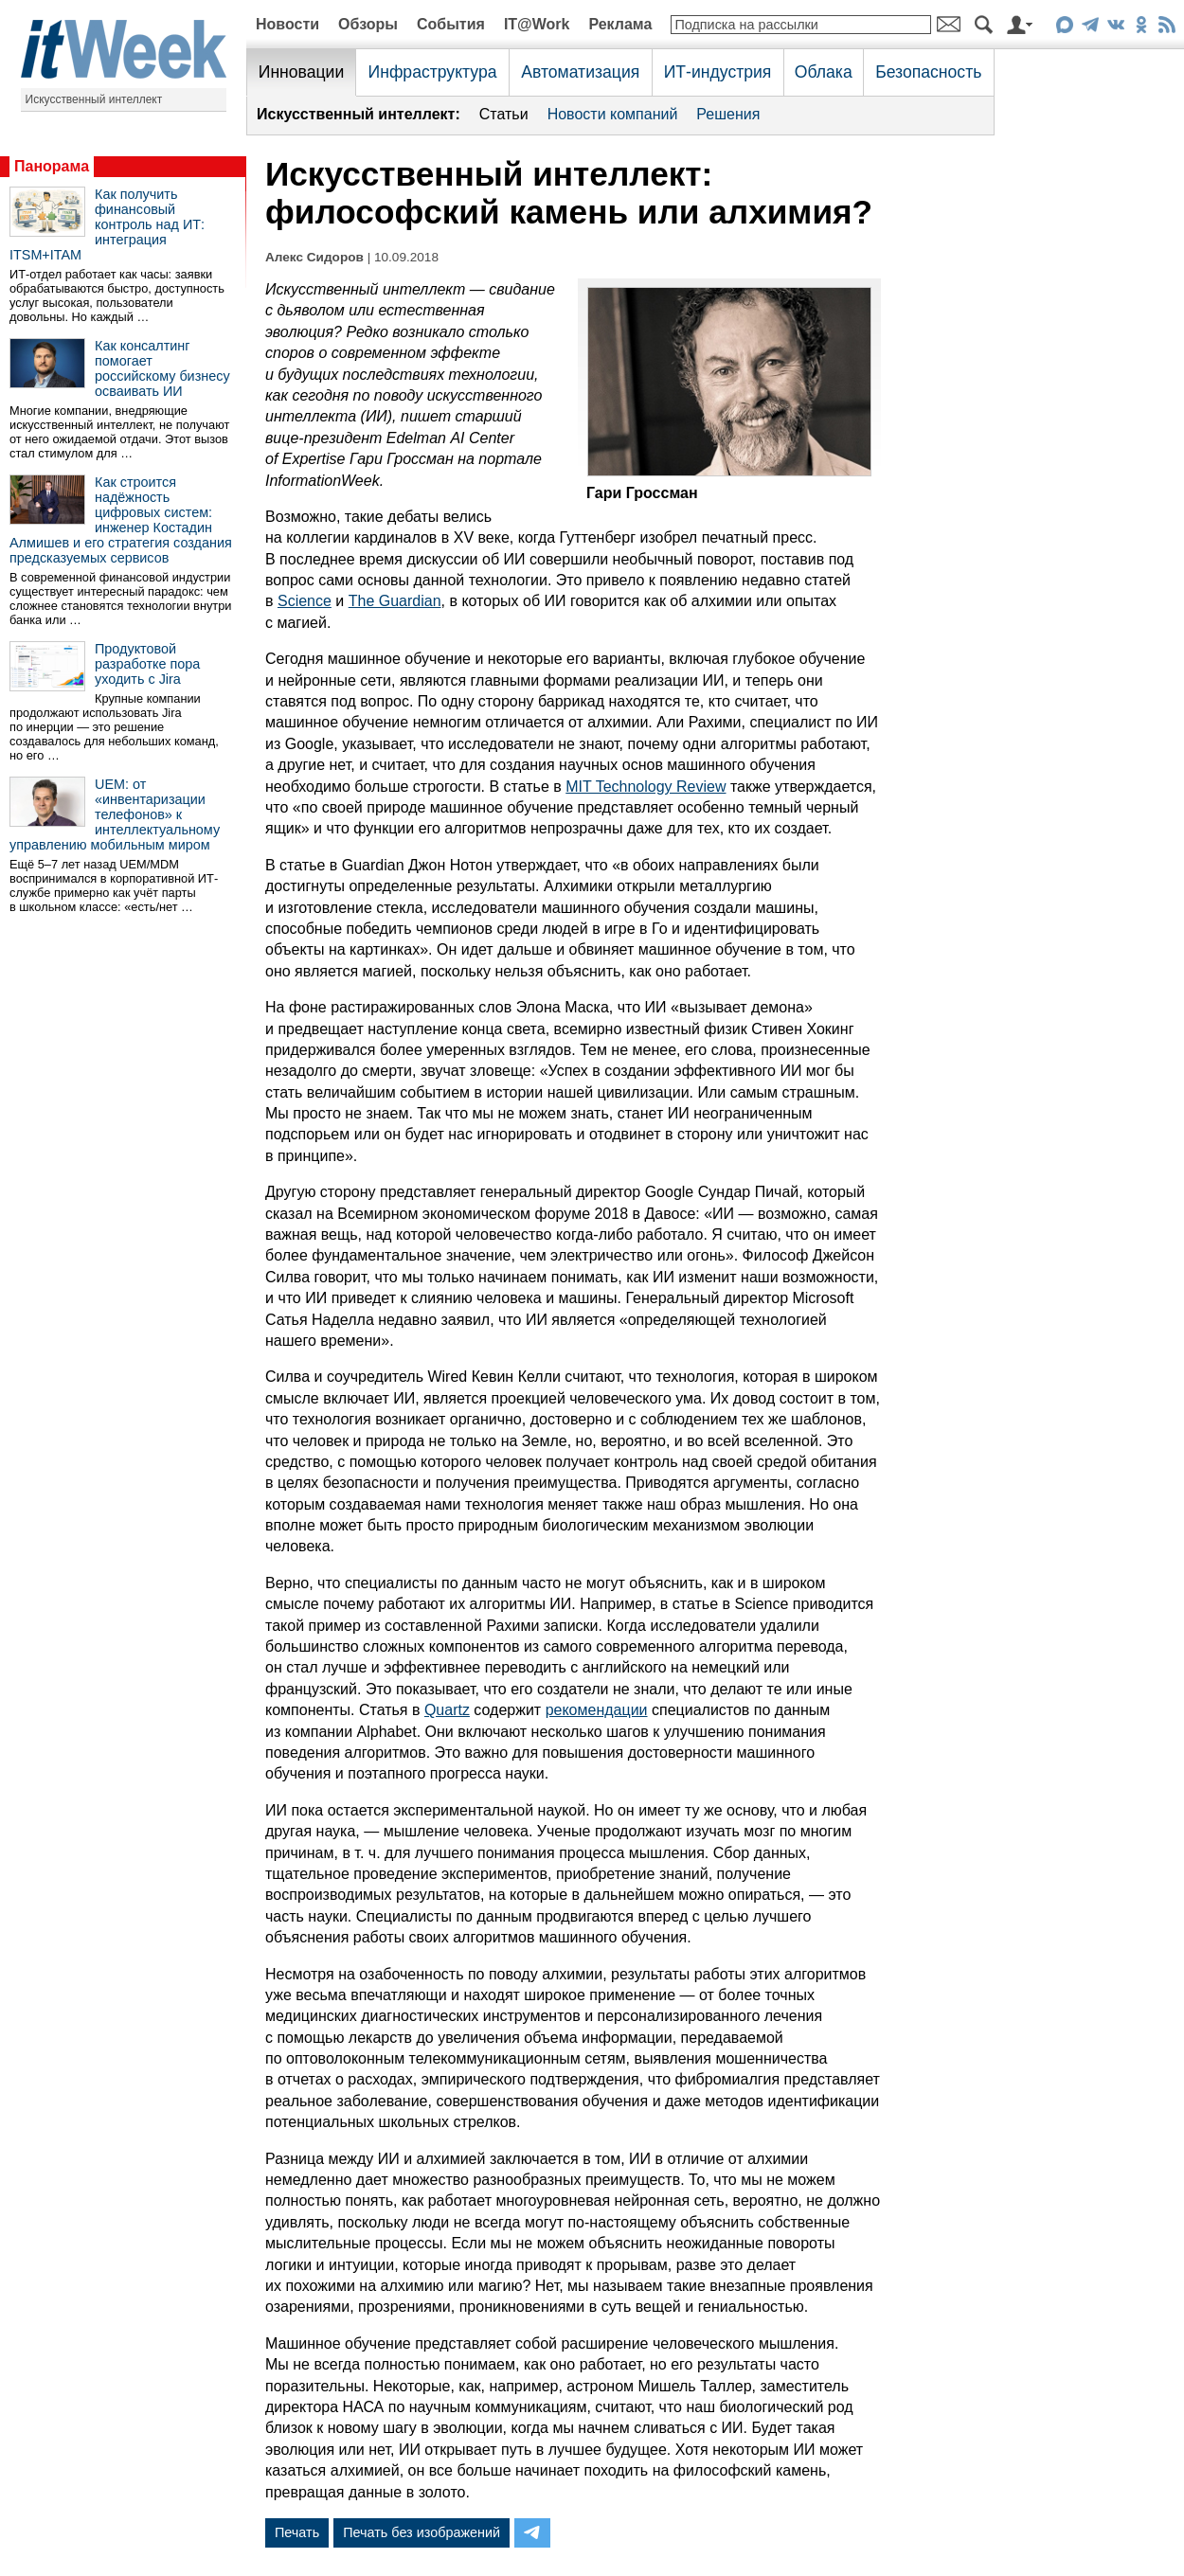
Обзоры (368, 24)
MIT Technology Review (645, 786)
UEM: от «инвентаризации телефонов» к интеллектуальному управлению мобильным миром (114, 814)
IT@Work (537, 24)
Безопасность (928, 72)
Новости (287, 24)
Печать (297, 2532)
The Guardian (395, 601)
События (451, 24)
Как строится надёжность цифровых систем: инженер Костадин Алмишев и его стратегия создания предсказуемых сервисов (120, 519)
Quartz (447, 1710)
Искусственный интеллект (94, 99)
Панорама (51, 166)
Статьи (504, 114)
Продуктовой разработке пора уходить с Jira (147, 664)
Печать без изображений (421, 2532)
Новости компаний (612, 114)
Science (305, 601)
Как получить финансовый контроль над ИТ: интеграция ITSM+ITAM (107, 224)
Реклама (620, 24)
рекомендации (597, 1710)
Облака (823, 72)
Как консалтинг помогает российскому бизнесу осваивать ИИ (162, 368)
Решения (728, 114)
